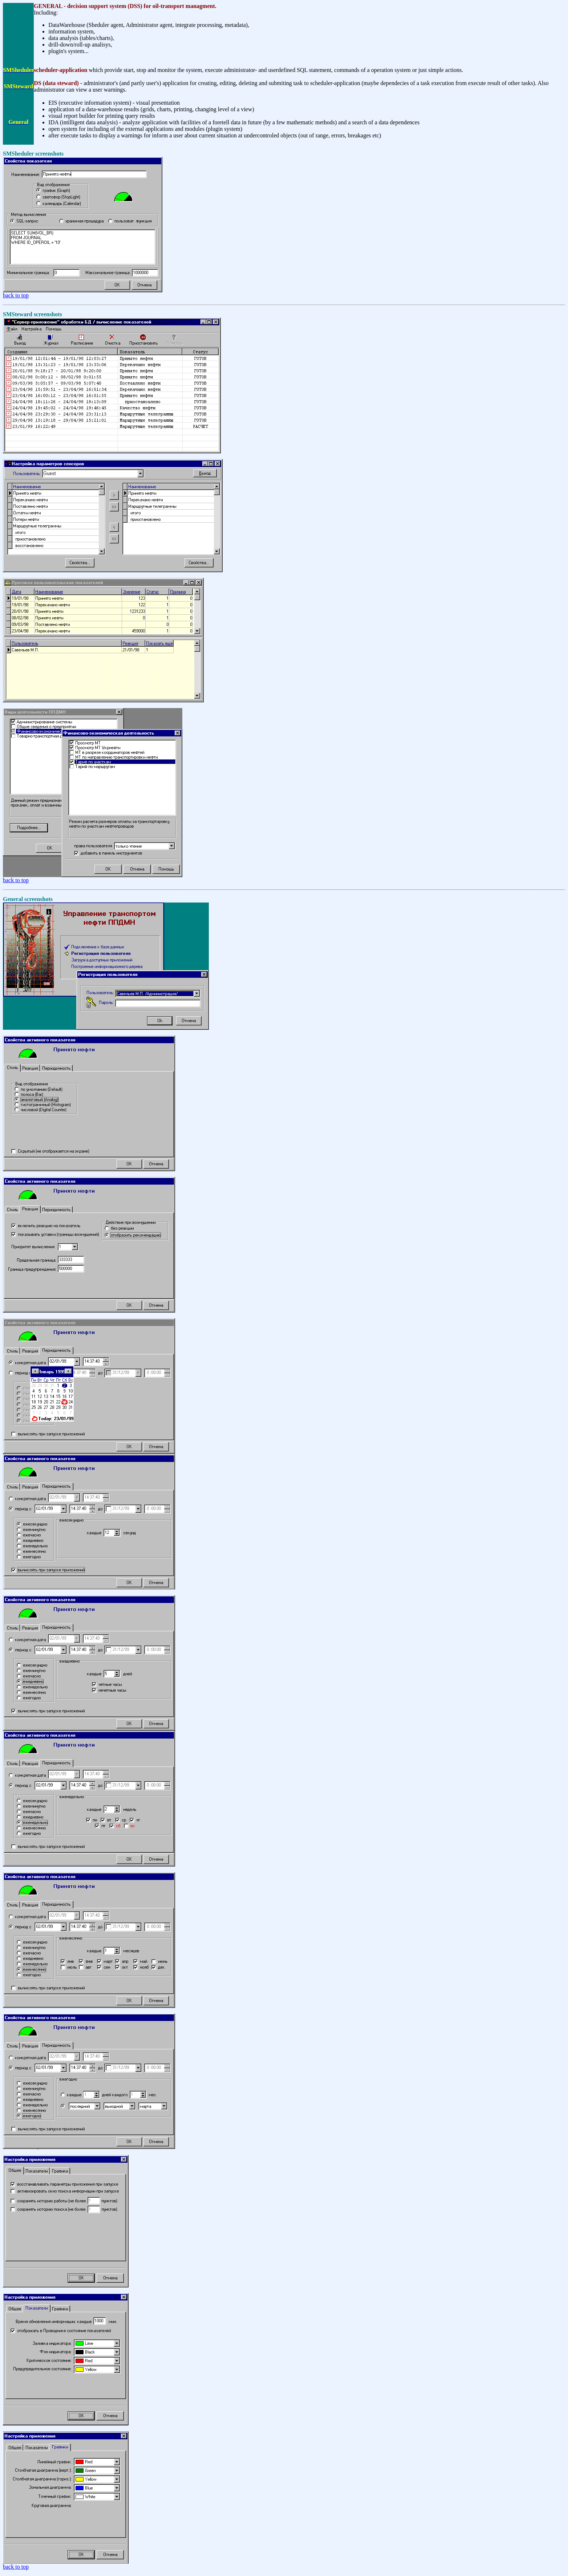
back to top (16, 295)
